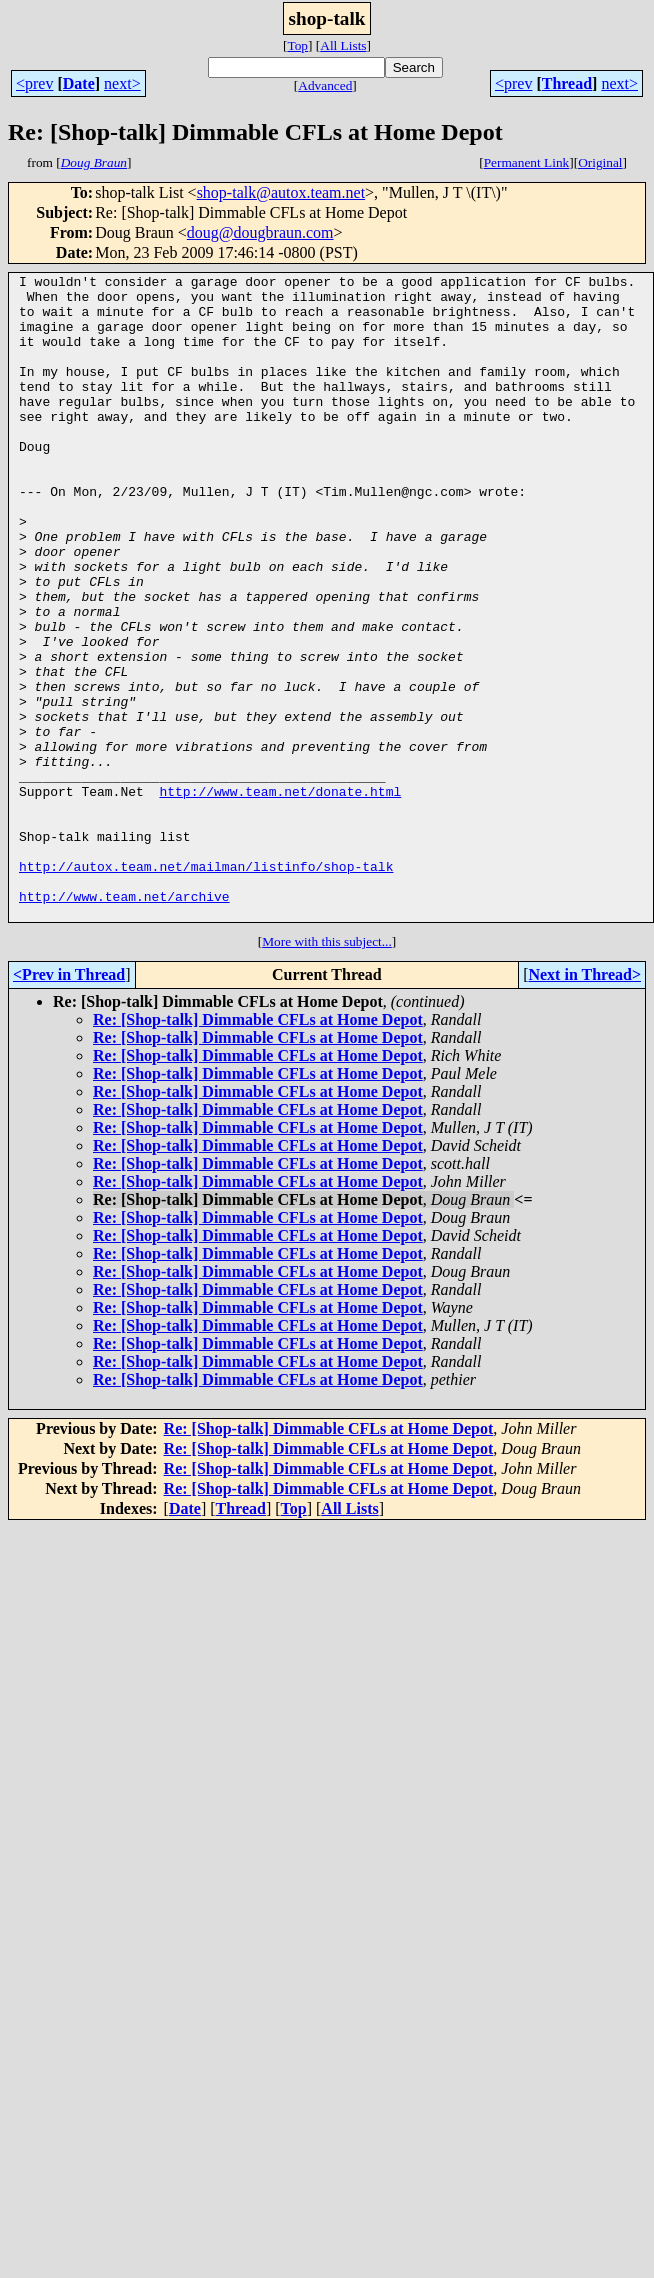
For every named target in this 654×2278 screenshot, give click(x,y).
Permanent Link (527, 162)
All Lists (343, 45)
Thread (567, 83)
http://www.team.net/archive (124, 1022)
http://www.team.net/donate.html (280, 896)
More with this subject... (327, 1070)
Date (79, 83)
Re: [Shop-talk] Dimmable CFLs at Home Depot (258, 1148)
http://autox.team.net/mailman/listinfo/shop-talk (206, 986)
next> (122, 83)
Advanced (325, 85)
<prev (34, 83)
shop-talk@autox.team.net (281, 192)
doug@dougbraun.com (260, 232)
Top (297, 45)
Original (600, 162)
